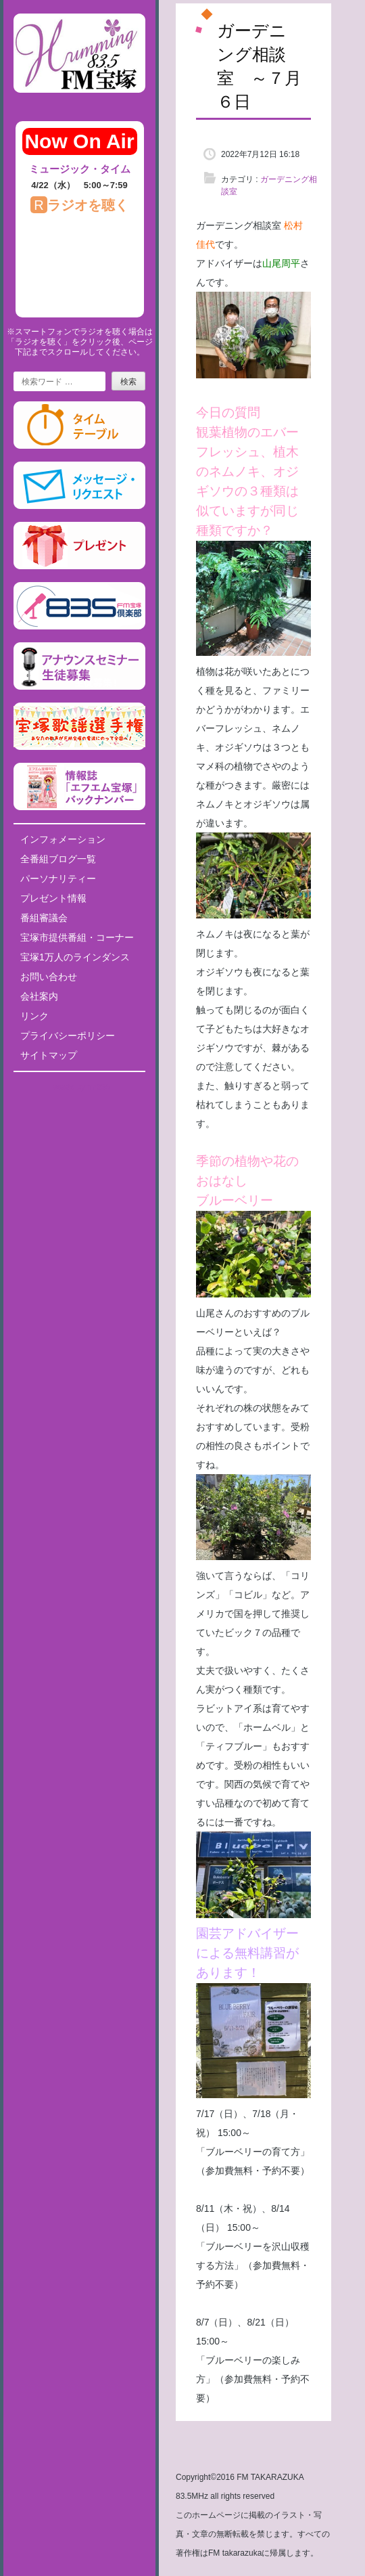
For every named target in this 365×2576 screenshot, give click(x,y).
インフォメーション (62, 839)
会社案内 (39, 996)
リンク (34, 1016)
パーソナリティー (58, 878)
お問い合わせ (48, 976)
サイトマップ (48, 1055)
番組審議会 (44, 917)
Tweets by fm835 (79, 1087)
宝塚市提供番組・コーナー (77, 937)
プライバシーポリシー (67, 1035)
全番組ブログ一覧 (58, 858)
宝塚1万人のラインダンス (75, 957)
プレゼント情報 (53, 898)
